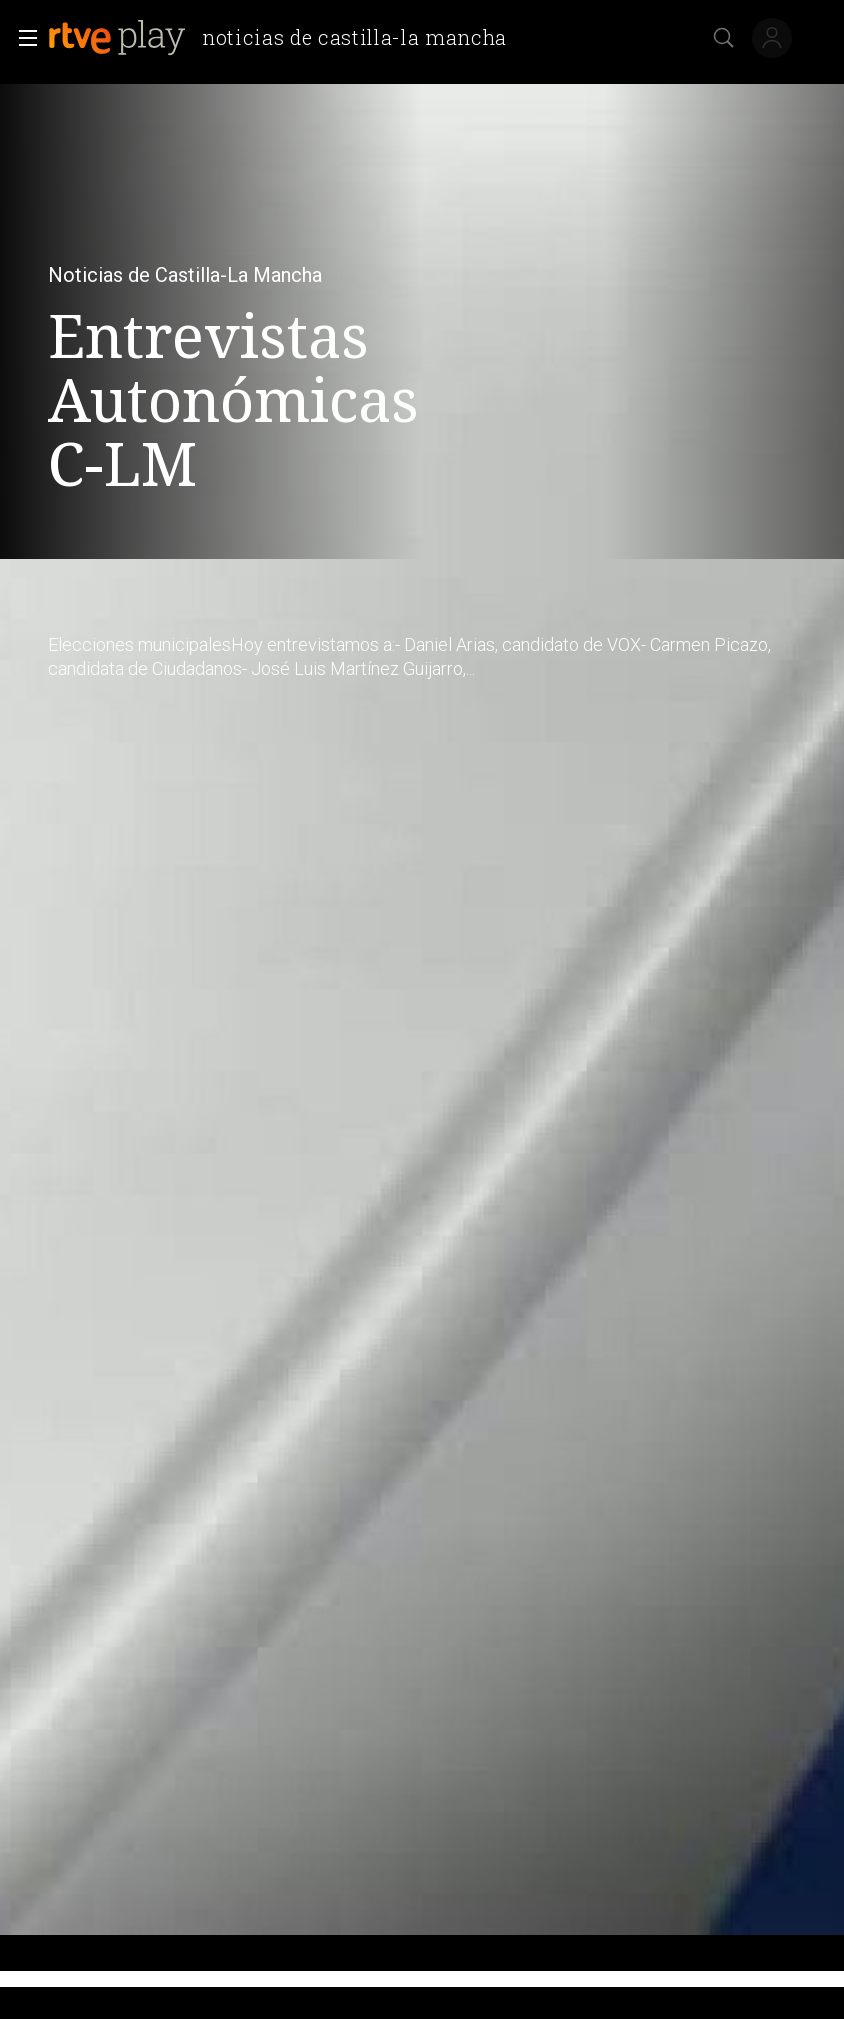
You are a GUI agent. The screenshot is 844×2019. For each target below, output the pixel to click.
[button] (22, 38)
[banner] (285, 38)
